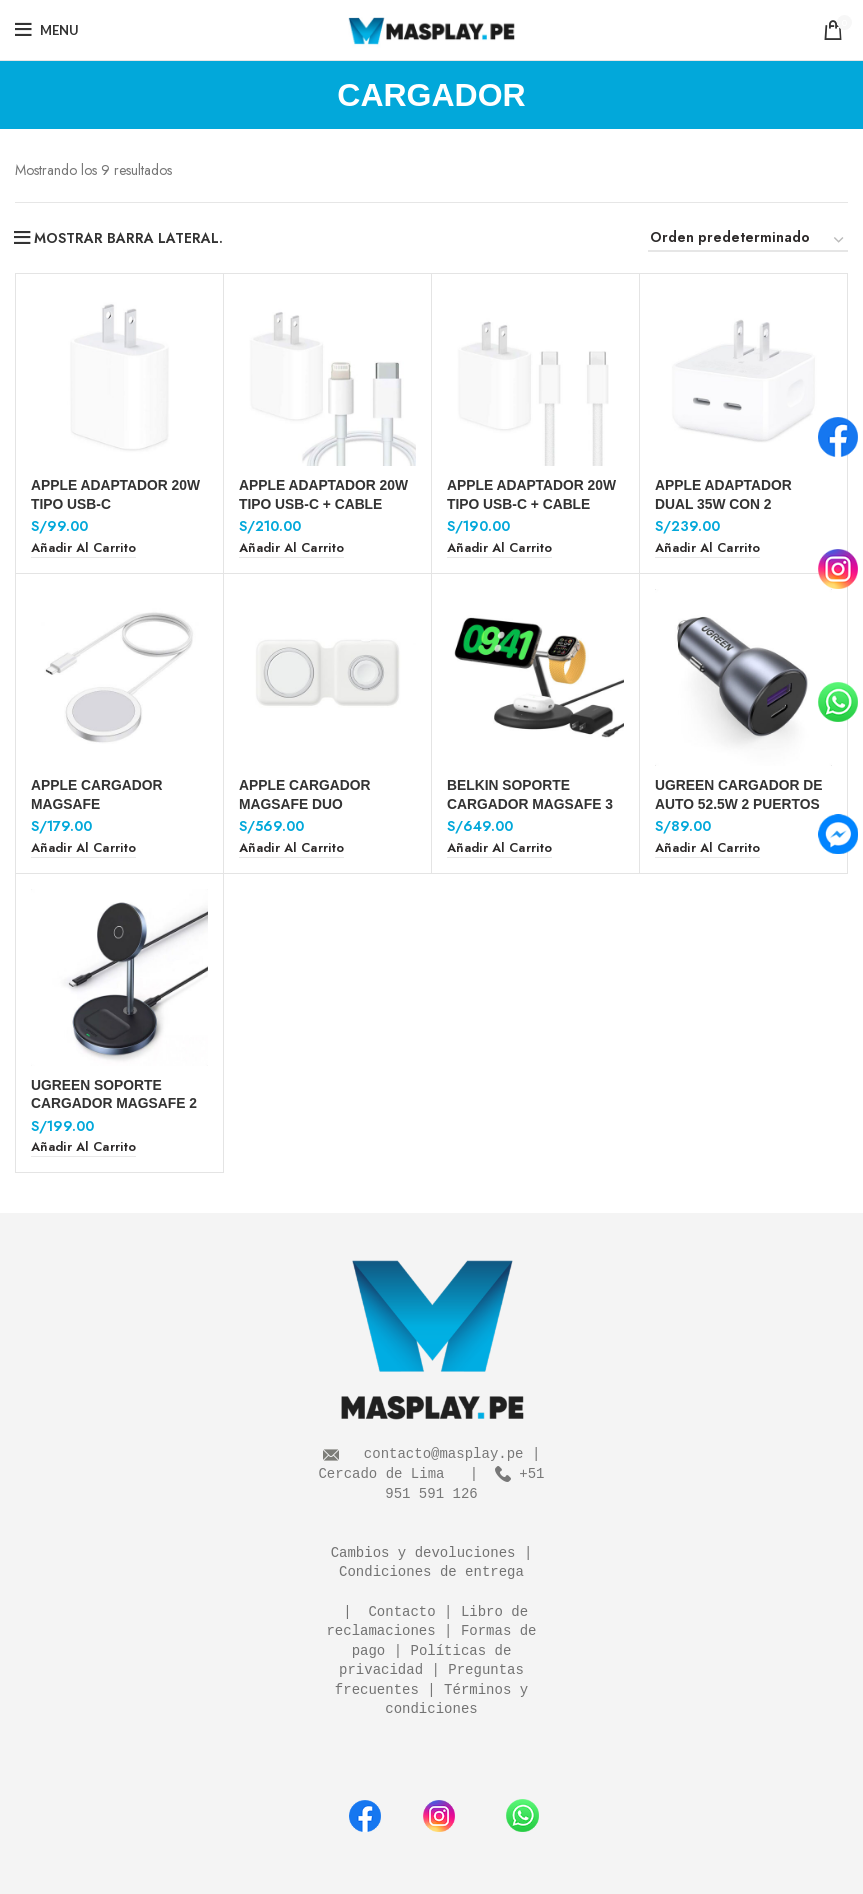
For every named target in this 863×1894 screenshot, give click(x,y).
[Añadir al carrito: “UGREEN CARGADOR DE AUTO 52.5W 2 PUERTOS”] (707, 848)
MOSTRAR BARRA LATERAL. (128, 238)
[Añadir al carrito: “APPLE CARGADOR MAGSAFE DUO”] (291, 848)
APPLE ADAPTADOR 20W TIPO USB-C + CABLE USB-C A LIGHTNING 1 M (324, 503)
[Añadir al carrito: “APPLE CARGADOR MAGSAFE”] (83, 848)
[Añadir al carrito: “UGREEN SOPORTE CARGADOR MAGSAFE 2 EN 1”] (83, 1147)
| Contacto (385, 1612)
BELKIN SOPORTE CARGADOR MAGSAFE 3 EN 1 (531, 803)
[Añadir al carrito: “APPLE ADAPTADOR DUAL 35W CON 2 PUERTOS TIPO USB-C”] (707, 548)
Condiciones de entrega (431, 1572)
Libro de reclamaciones (431, 1622)
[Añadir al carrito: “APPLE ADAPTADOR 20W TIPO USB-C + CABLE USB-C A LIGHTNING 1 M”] (291, 548)
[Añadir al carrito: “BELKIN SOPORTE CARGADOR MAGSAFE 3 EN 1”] (499, 848)
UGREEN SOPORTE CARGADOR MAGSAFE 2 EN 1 (115, 1103)
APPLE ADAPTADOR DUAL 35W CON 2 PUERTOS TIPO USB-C (731, 503)
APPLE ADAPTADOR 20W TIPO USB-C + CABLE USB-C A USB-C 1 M (532, 503)
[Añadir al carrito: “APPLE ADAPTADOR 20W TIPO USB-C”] (83, 548)
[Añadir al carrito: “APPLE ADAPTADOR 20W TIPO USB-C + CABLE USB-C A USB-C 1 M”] (499, 548)
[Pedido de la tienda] (748, 241)
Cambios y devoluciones (423, 1553)
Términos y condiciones (460, 1700)
